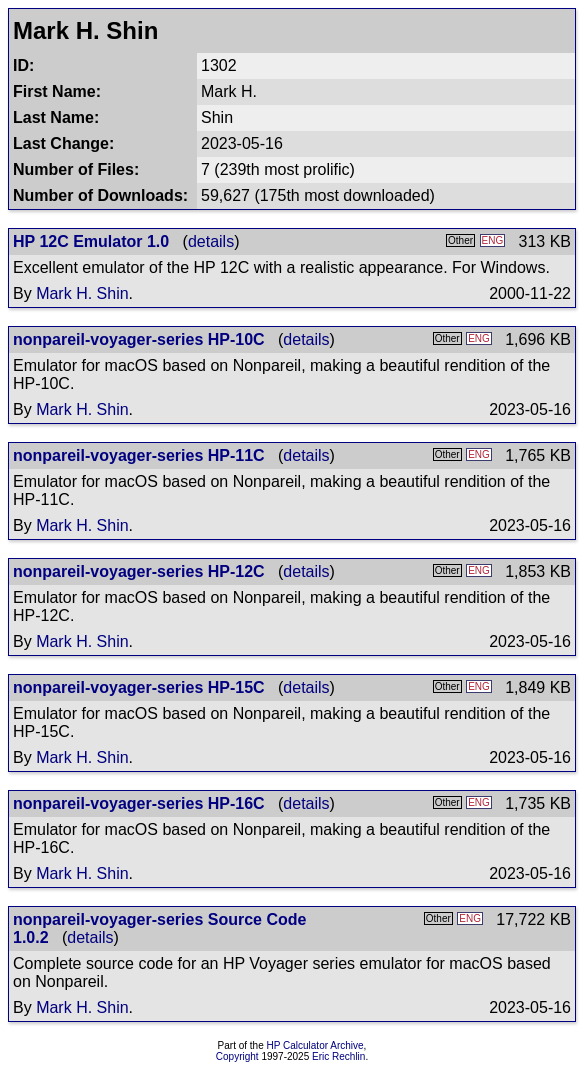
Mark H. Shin (82, 293)
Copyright (237, 1056)
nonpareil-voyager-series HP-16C (139, 803)
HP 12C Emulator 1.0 (91, 241)
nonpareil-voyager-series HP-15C (139, 687)
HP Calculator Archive (315, 1045)
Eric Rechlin (338, 1056)
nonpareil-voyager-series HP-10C (139, 339)
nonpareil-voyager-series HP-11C (139, 455)
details (211, 241)
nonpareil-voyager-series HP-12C (139, 571)
